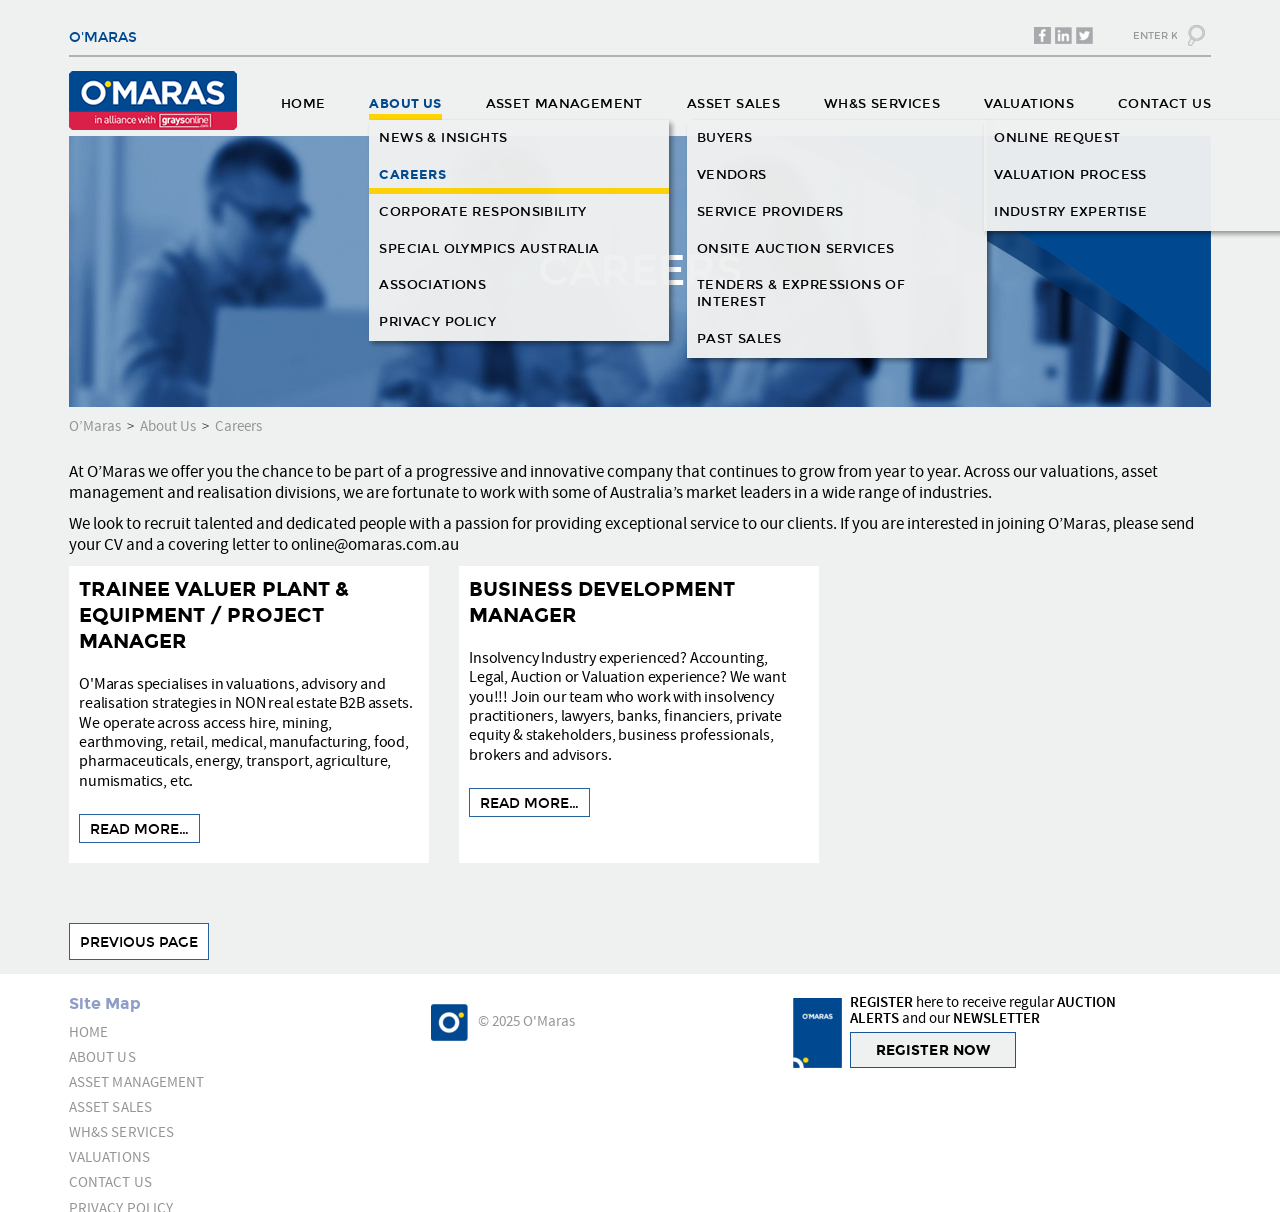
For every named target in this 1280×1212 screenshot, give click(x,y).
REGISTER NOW (933, 1050)
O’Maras (95, 426)
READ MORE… (139, 829)
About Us (168, 426)
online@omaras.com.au (375, 545)
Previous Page (139, 942)
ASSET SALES (733, 104)
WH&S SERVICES (882, 104)
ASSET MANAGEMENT (564, 104)
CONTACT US (1164, 104)
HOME (303, 104)
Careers (238, 426)
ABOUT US (405, 104)
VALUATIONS (1029, 104)
